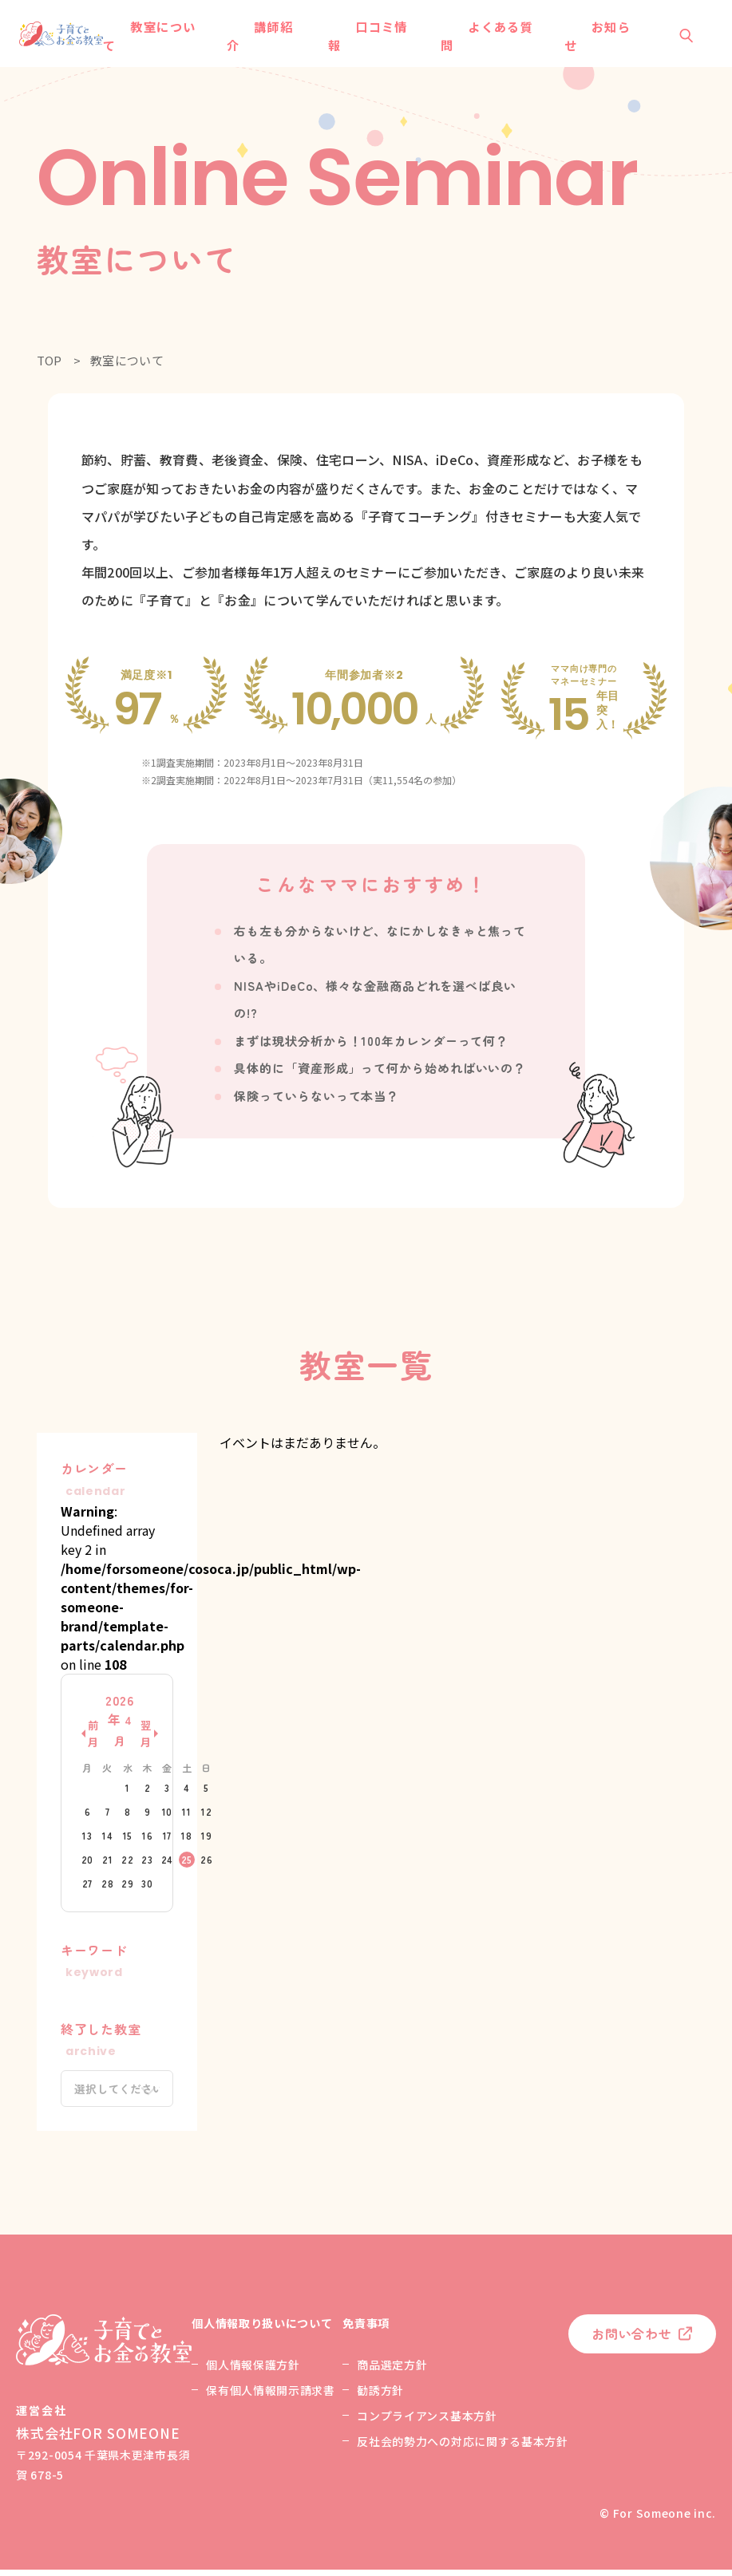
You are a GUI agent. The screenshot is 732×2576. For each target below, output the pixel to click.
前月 (93, 1740)
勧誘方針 (380, 2396)
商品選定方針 (392, 2371)
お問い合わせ (632, 2339)
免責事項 (366, 2329)
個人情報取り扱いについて (262, 2329)
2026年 (119, 1727)
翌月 (146, 1740)
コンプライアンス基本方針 (427, 2422)
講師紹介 (272, 39)
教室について (171, 39)
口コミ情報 (372, 39)
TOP (49, 367)
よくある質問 (482, 39)
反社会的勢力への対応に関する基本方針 (462, 2448)
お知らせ (583, 39)
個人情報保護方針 (253, 2371)
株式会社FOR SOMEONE (98, 2439)
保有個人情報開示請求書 (270, 2396)
